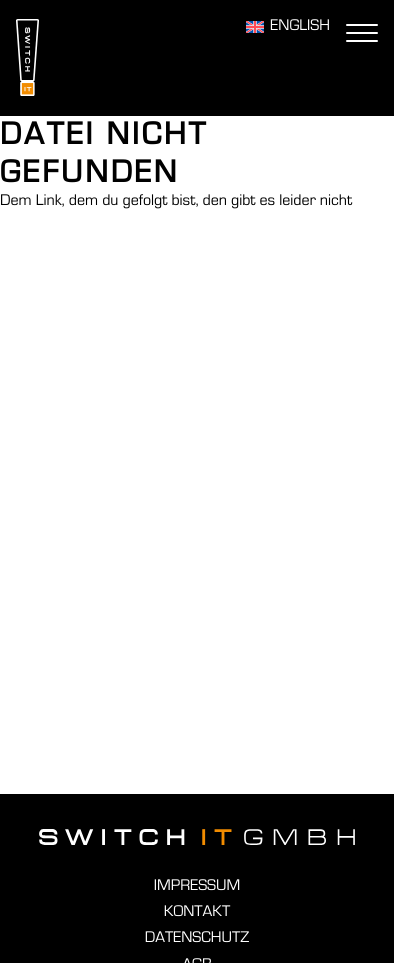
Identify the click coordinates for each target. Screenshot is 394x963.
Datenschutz (197, 938)
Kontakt (197, 912)
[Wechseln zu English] (288, 27)
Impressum (197, 886)
